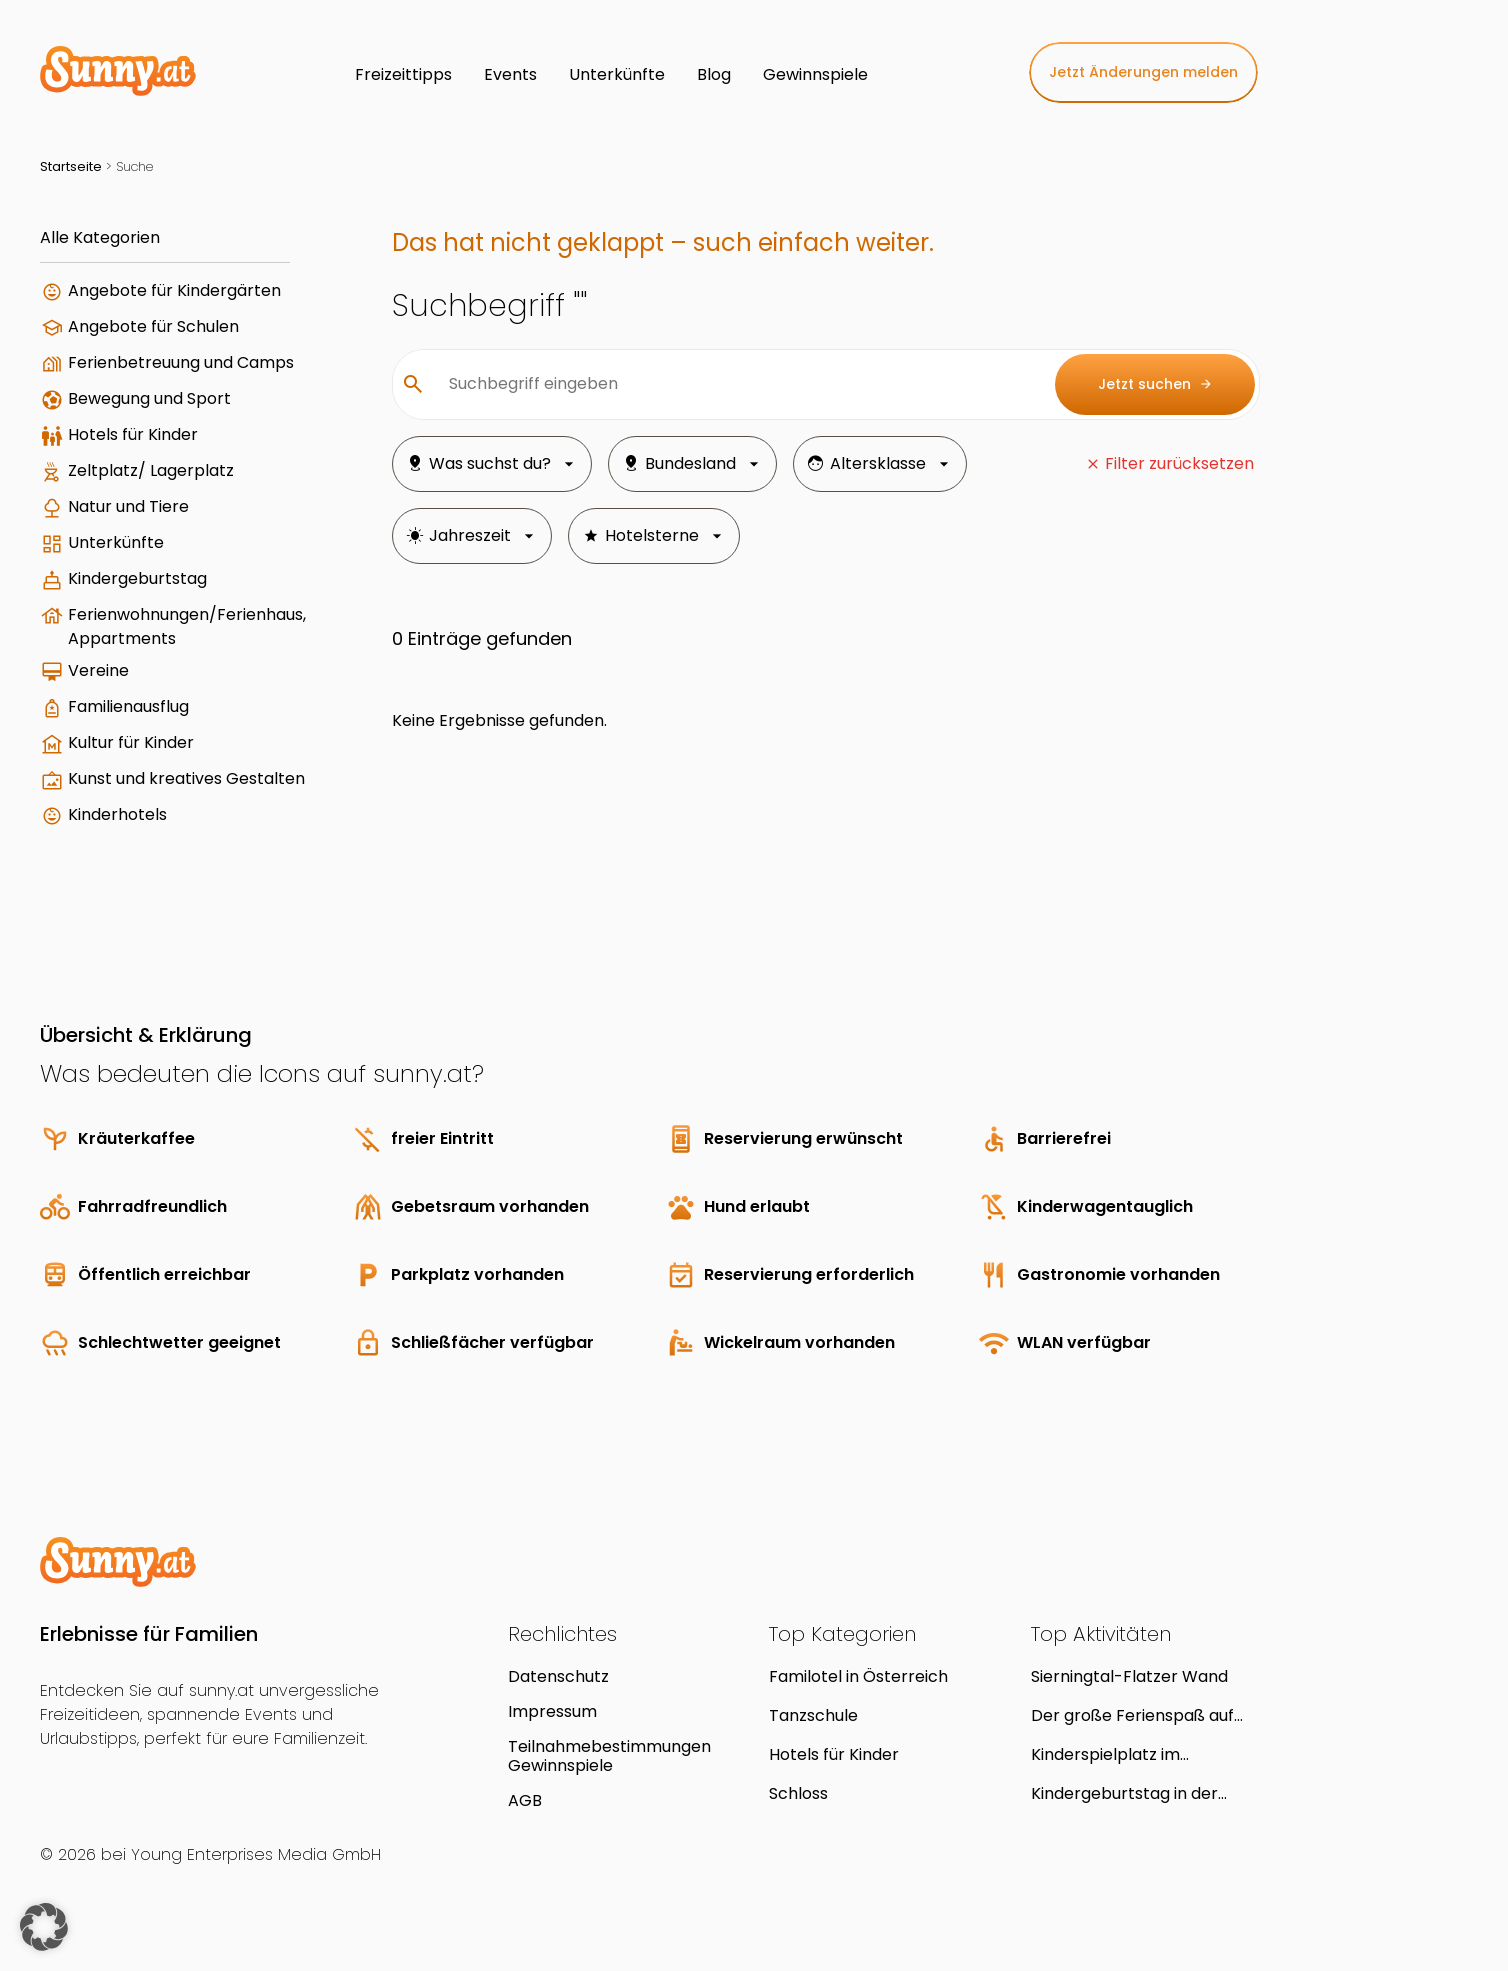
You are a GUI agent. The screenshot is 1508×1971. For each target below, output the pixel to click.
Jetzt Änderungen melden (1143, 72)
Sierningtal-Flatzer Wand (1129, 1676)
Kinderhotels (117, 814)
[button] (44, 1927)
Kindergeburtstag (137, 578)
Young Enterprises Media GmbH (256, 1854)
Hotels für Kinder (133, 434)
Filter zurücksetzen (1179, 463)
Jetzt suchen (1155, 384)
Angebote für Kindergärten (174, 290)
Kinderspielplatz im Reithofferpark (1105, 1754)
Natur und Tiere (128, 506)
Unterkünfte (116, 542)
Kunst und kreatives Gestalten (186, 778)
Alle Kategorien (100, 237)
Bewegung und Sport (149, 398)
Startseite (71, 166)
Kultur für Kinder (131, 742)
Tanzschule (813, 1715)
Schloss (798, 1793)
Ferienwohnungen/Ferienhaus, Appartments (187, 626)
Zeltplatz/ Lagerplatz (151, 470)
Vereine (98, 670)
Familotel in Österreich (858, 1676)
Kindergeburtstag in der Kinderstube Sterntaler (1124, 1793)
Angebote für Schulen (153, 326)
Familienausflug (128, 706)
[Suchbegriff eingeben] (736, 384)
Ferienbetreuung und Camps (181, 362)
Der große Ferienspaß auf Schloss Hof (1132, 1715)
